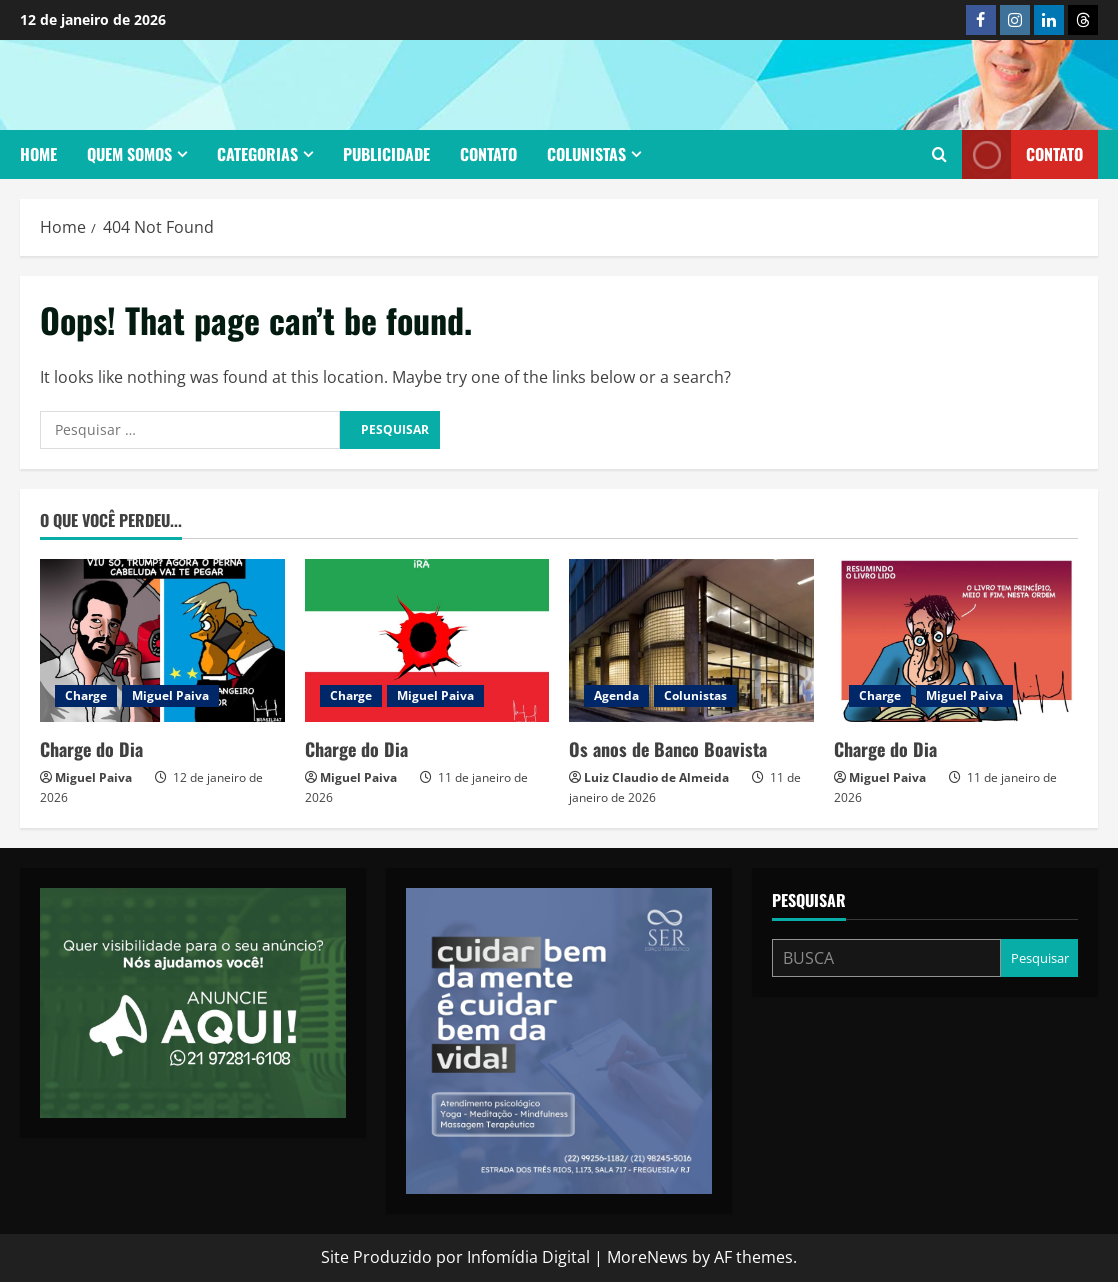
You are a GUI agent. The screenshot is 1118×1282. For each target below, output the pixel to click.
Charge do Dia (91, 749)
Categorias (257, 154)
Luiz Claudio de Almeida (656, 777)
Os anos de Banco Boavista (668, 749)
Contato (488, 154)
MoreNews (647, 1257)
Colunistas (586, 154)
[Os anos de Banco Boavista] (691, 640)
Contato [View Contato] (1022, 154)
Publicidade (386, 154)
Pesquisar (809, 900)
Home (38, 154)
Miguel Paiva (170, 695)
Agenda (616, 695)
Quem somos (129, 154)
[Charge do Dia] (162, 640)
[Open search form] (939, 155)
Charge (86, 695)
